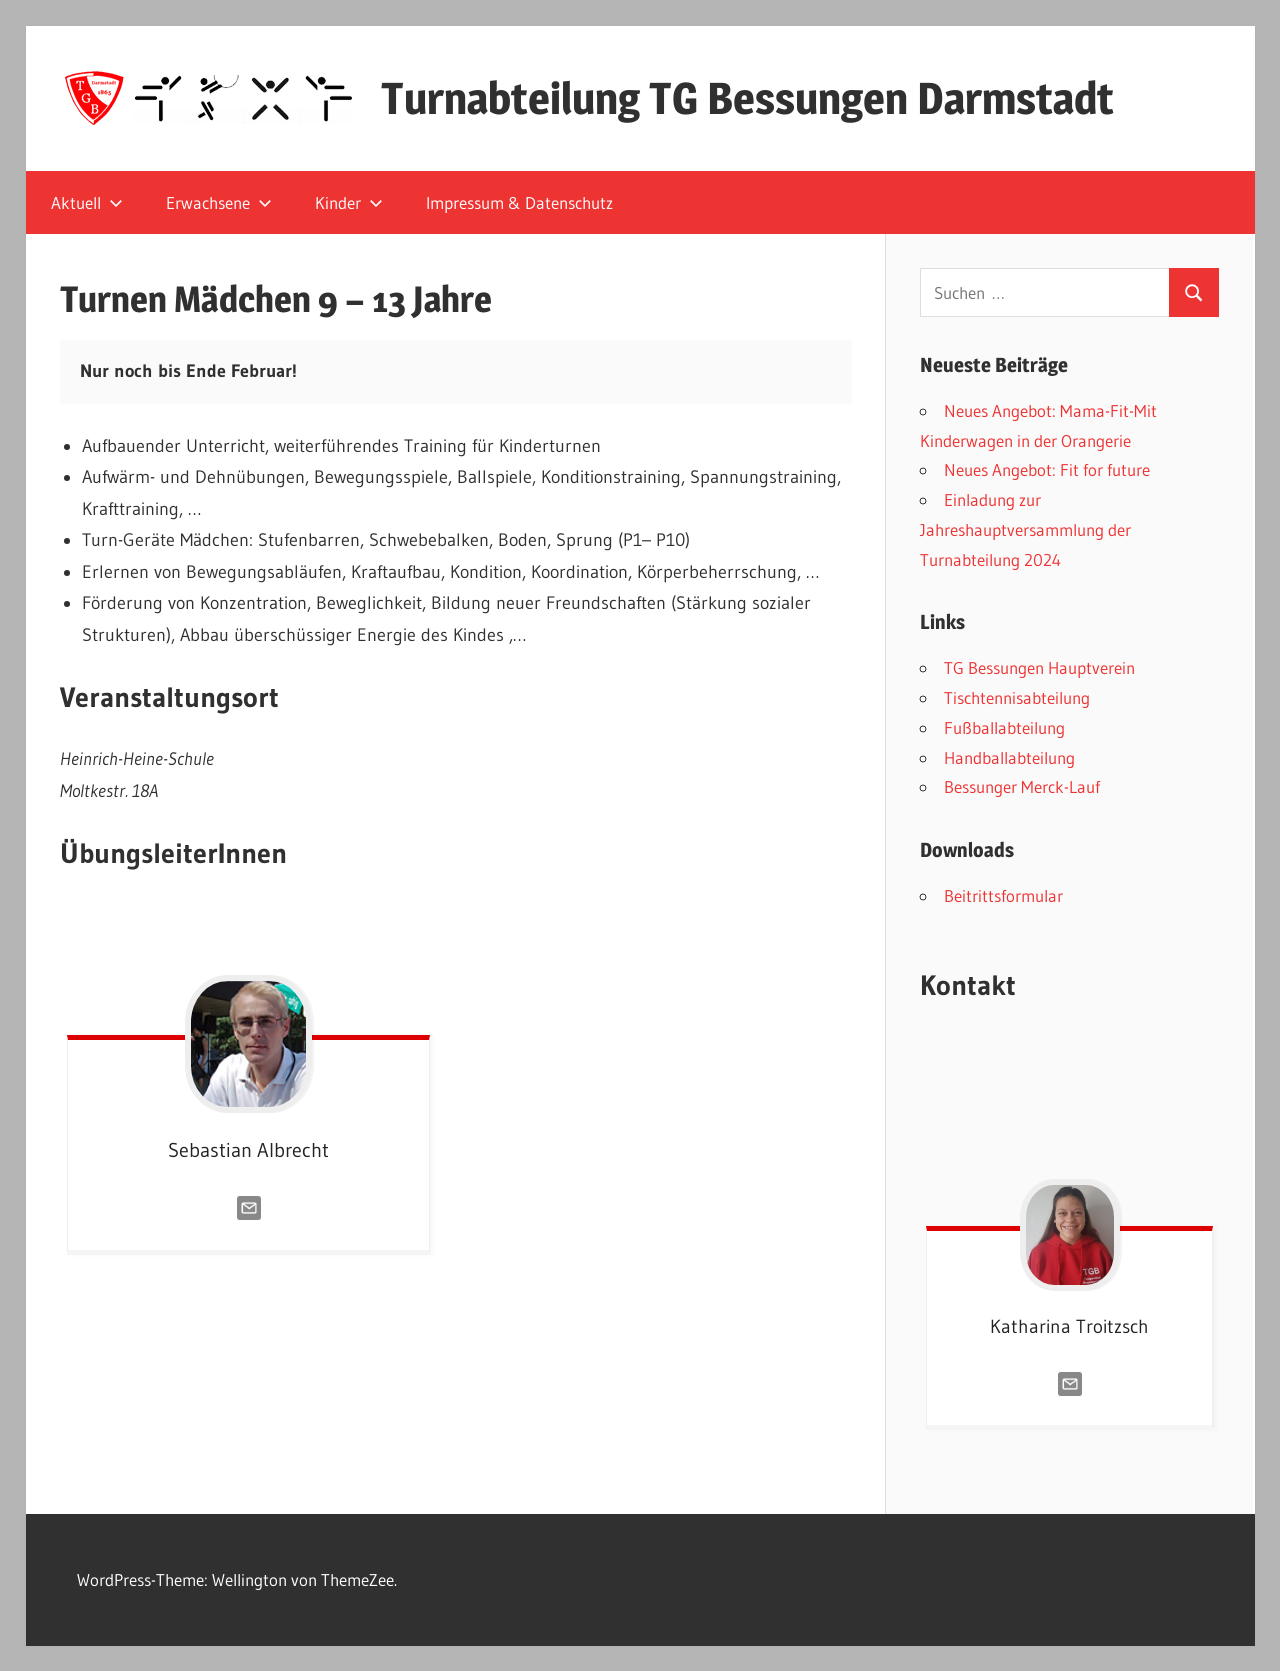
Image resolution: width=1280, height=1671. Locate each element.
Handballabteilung (1009, 757)
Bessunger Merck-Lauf (1022, 786)
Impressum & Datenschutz (519, 202)
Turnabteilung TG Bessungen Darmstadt (747, 98)
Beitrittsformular (1003, 895)
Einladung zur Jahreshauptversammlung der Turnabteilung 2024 (1025, 529)
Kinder (349, 202)
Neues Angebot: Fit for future (1047, 469)
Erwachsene (219, 202)
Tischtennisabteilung (1017, 697)
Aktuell (87, 202)
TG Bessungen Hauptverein (1039, 667)
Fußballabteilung (1004, 727)
